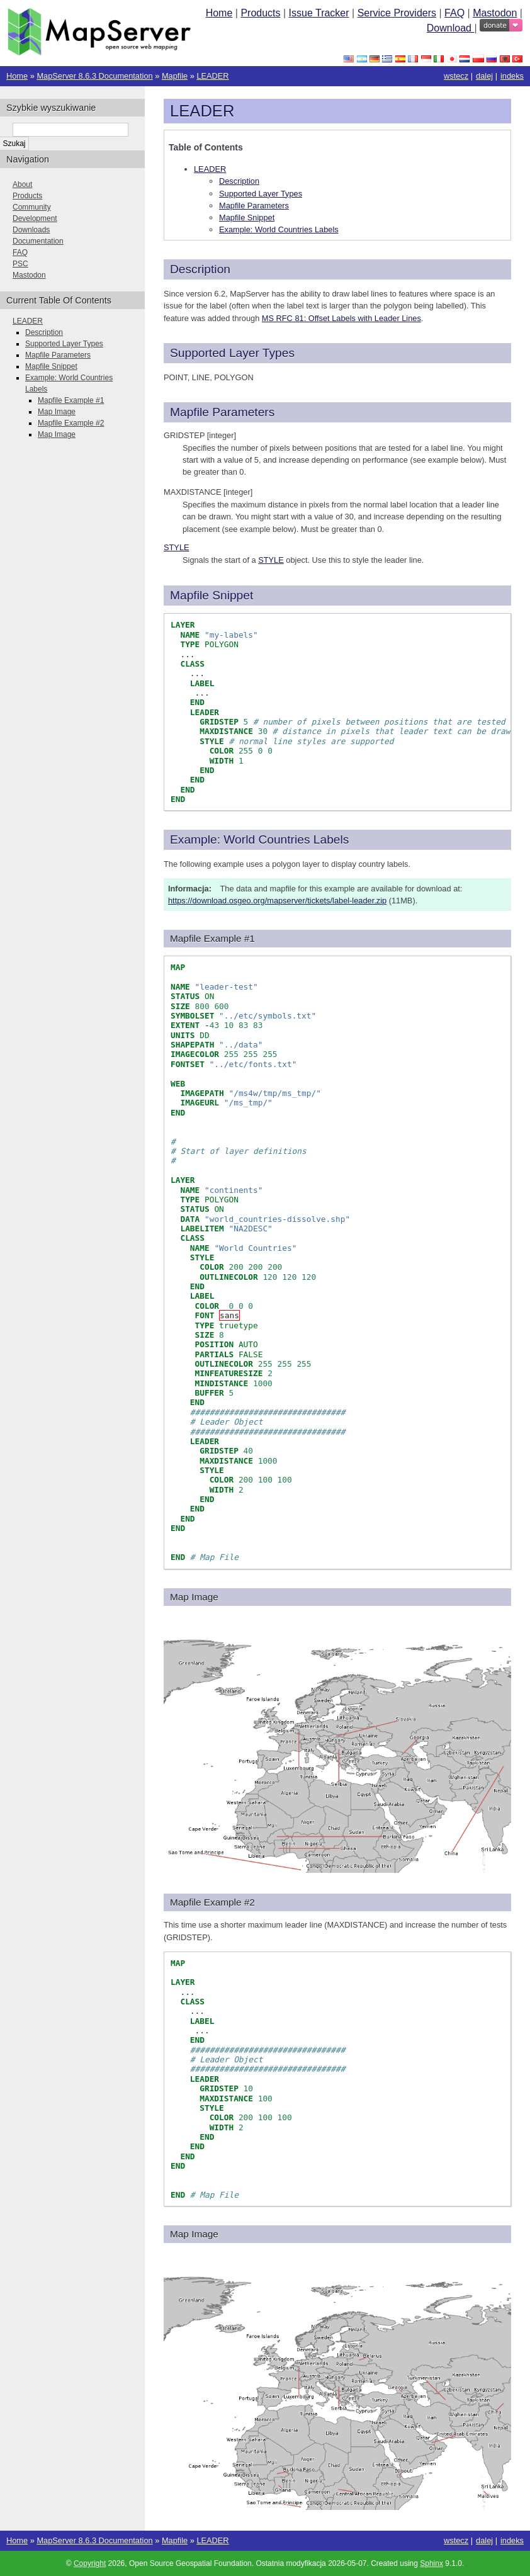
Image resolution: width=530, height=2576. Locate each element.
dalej (484, 76)
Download (451, 28)
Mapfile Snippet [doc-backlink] (211, 595)
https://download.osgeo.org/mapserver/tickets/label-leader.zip (277, 900)
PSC (20, 263)
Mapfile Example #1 (71, 400)
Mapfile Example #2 (71, 423)
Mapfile (175, 76)
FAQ (454, 13)
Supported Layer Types (260, 193)
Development (35, 218)
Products (260, 13)
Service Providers (397, 13)
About (22, 184)
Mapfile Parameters (254, 205)
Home (219, 13)
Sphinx (431, 2563)
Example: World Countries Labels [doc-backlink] (259, 839)
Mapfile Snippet (246, 217)
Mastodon (495, 13)
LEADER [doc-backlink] (202, 111)
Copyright (90, 2563)
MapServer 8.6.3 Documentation (94, 76)
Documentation (38, 241)
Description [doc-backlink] (200, 269)
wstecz (456, 76)
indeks (512, 76)
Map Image (57, 411)
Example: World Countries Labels (279, 229)
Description (239, 181)
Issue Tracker (319, 13)
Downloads (31, 229)
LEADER (212, 76)
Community (32, 207)
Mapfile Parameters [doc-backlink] (222, 412)
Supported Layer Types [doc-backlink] (232, 352)
